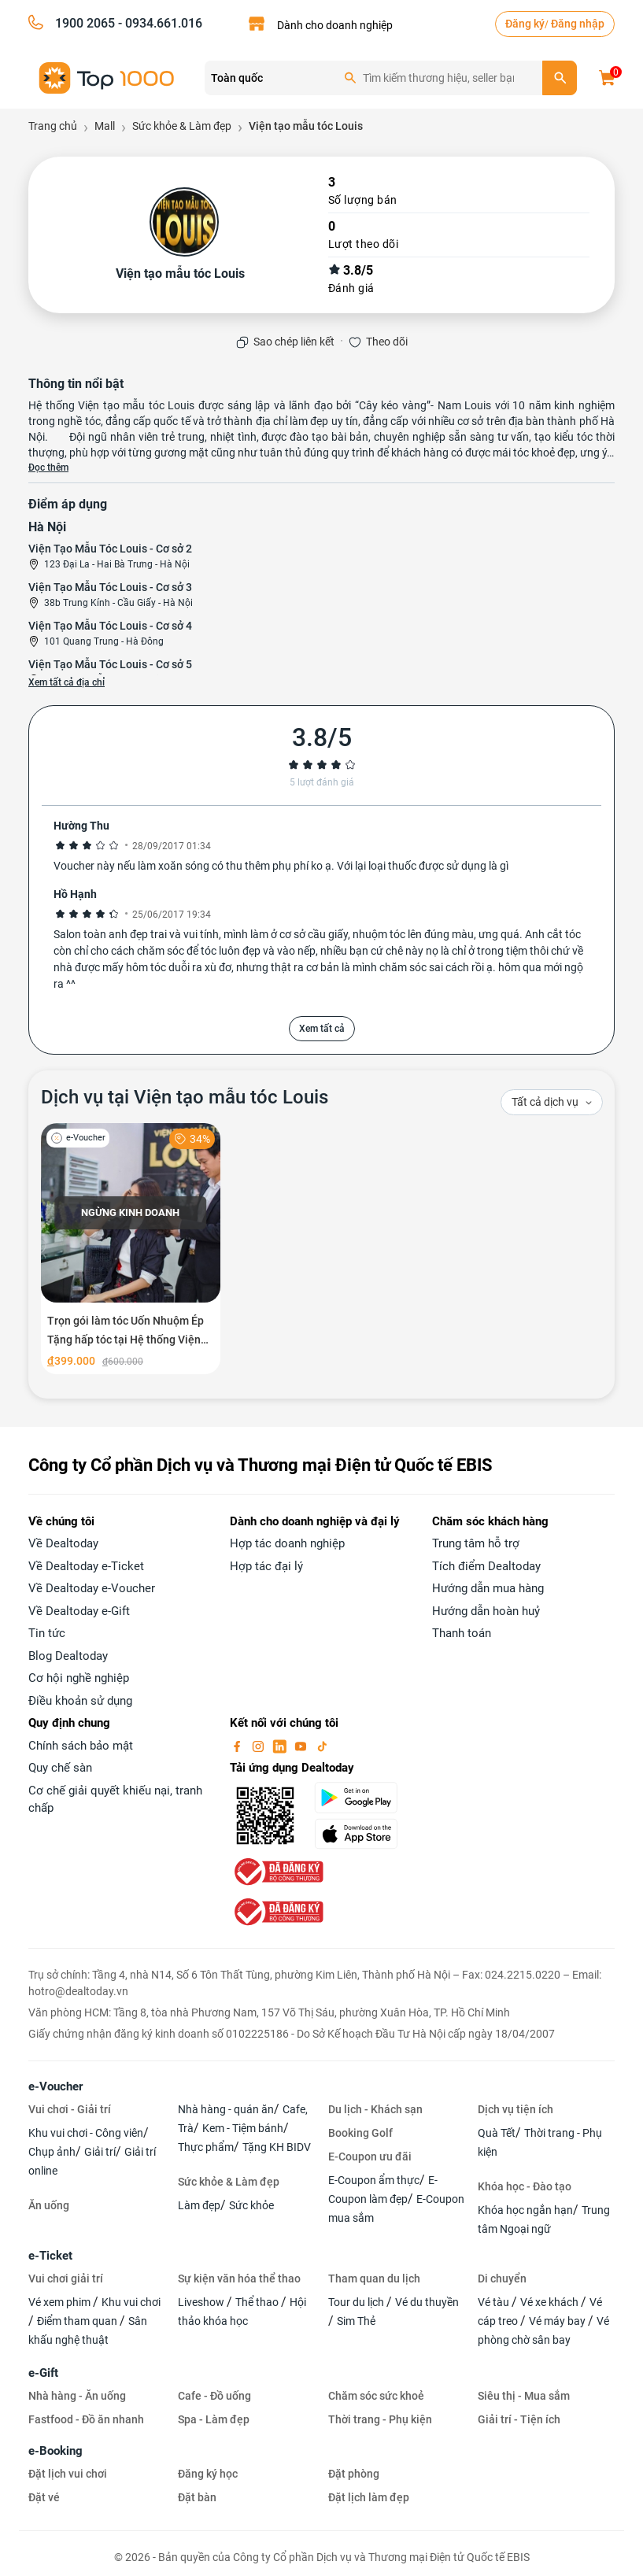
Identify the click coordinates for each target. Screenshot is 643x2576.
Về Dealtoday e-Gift (79, 1611)
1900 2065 (85, 23)
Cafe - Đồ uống (214, 2395)
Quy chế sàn (60, 1768)
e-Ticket (50, 2256)
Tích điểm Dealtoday (486, 1566)
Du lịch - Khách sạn (375, 2109)
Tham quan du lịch (374, 2278)
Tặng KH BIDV (276, 2147)
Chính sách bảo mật (80, 1746)
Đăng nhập (577, 23)
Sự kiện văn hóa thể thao (239, 2278)
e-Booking (55, 2451)
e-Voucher (55, 2086)
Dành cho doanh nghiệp (335, 25)
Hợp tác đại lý (266, 1566)
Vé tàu (495, 2302)
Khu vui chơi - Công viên (85, 2133)
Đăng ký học (208, 2473)
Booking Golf (360, 2133)
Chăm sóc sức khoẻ (376, 2395)
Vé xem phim (60, 2302)
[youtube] (302, 1745)
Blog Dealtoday (68, 1656)
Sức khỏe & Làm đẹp (228, 2181)
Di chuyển (502, 2278)
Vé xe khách (550, 2302)
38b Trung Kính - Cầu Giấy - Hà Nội (118, 602)
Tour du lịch (357, 2302)
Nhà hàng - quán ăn (226, 2109)
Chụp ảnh (52, 2151)
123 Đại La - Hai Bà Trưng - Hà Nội (117, 564)
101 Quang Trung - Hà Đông (104, 641)
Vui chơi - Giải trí (69, 2109)
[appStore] (363, 1834)
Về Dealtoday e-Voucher (91, 1588)
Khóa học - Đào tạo (524, 2186)
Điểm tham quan (78, 2321)
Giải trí (100, 2151)
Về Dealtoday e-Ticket (86, 1566)
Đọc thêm (48, 467)
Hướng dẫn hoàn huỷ (486, 1611)
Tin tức (46, 1633)
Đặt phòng (353, 2473)
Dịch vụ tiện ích (515, 2109)
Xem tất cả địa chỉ (66, 682)
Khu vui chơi (131, 2302)
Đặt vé (44, 2497)
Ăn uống (48, 2205)
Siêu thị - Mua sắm (524, 2395)
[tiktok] (322, 1745)
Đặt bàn (197, 2497)
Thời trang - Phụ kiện (380, 2419)
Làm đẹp (199, 2205)
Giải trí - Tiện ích (519, 2419)
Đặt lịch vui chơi (67, 2473)
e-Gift (43, 2373)
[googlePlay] (363, 1798)
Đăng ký (525, 23)
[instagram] (259, 1745)
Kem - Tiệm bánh (242, 2128)
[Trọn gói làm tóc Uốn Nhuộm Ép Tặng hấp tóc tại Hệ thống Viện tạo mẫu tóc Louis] (130, 1248)
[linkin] (281, 1745)
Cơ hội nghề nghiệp (78, 1678)
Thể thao (258, 2302)
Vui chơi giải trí (65, 2278)
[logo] (107, 76)
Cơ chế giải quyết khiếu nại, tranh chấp (115, 1799)
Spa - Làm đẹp (213, 2419)
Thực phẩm (206, 2147)
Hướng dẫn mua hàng (488, 1588)
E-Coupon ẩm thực (373, 2180)
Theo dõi (387, 341)
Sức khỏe (251, 2205)
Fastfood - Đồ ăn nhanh (86, 2419)
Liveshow (202, 2302)
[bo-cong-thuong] (277, 1870)
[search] (559, 78)
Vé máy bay (558, 2321)
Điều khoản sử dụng (80, 1701)
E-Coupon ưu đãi (370, 2156)
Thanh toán (461, 1633)
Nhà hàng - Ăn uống (77, 2395)
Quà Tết (497, 2133)
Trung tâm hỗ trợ (475, 1543)
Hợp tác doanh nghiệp (287, 1543)
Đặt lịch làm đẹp (368, 2497)
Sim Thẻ (356, 2321)
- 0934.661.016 (158, 23)
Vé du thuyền (427, 2302)
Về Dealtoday (63, 1543)
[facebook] (238, 1745)
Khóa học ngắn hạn (525, 2210)
